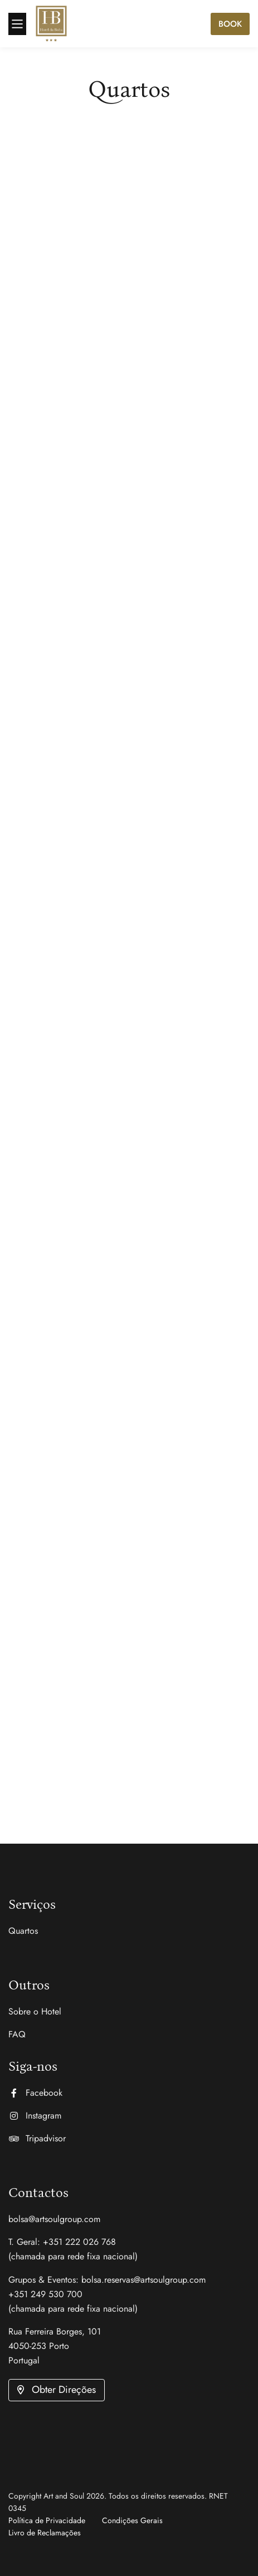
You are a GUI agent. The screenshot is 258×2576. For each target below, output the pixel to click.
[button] (56, 2390)
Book (230, 24)
